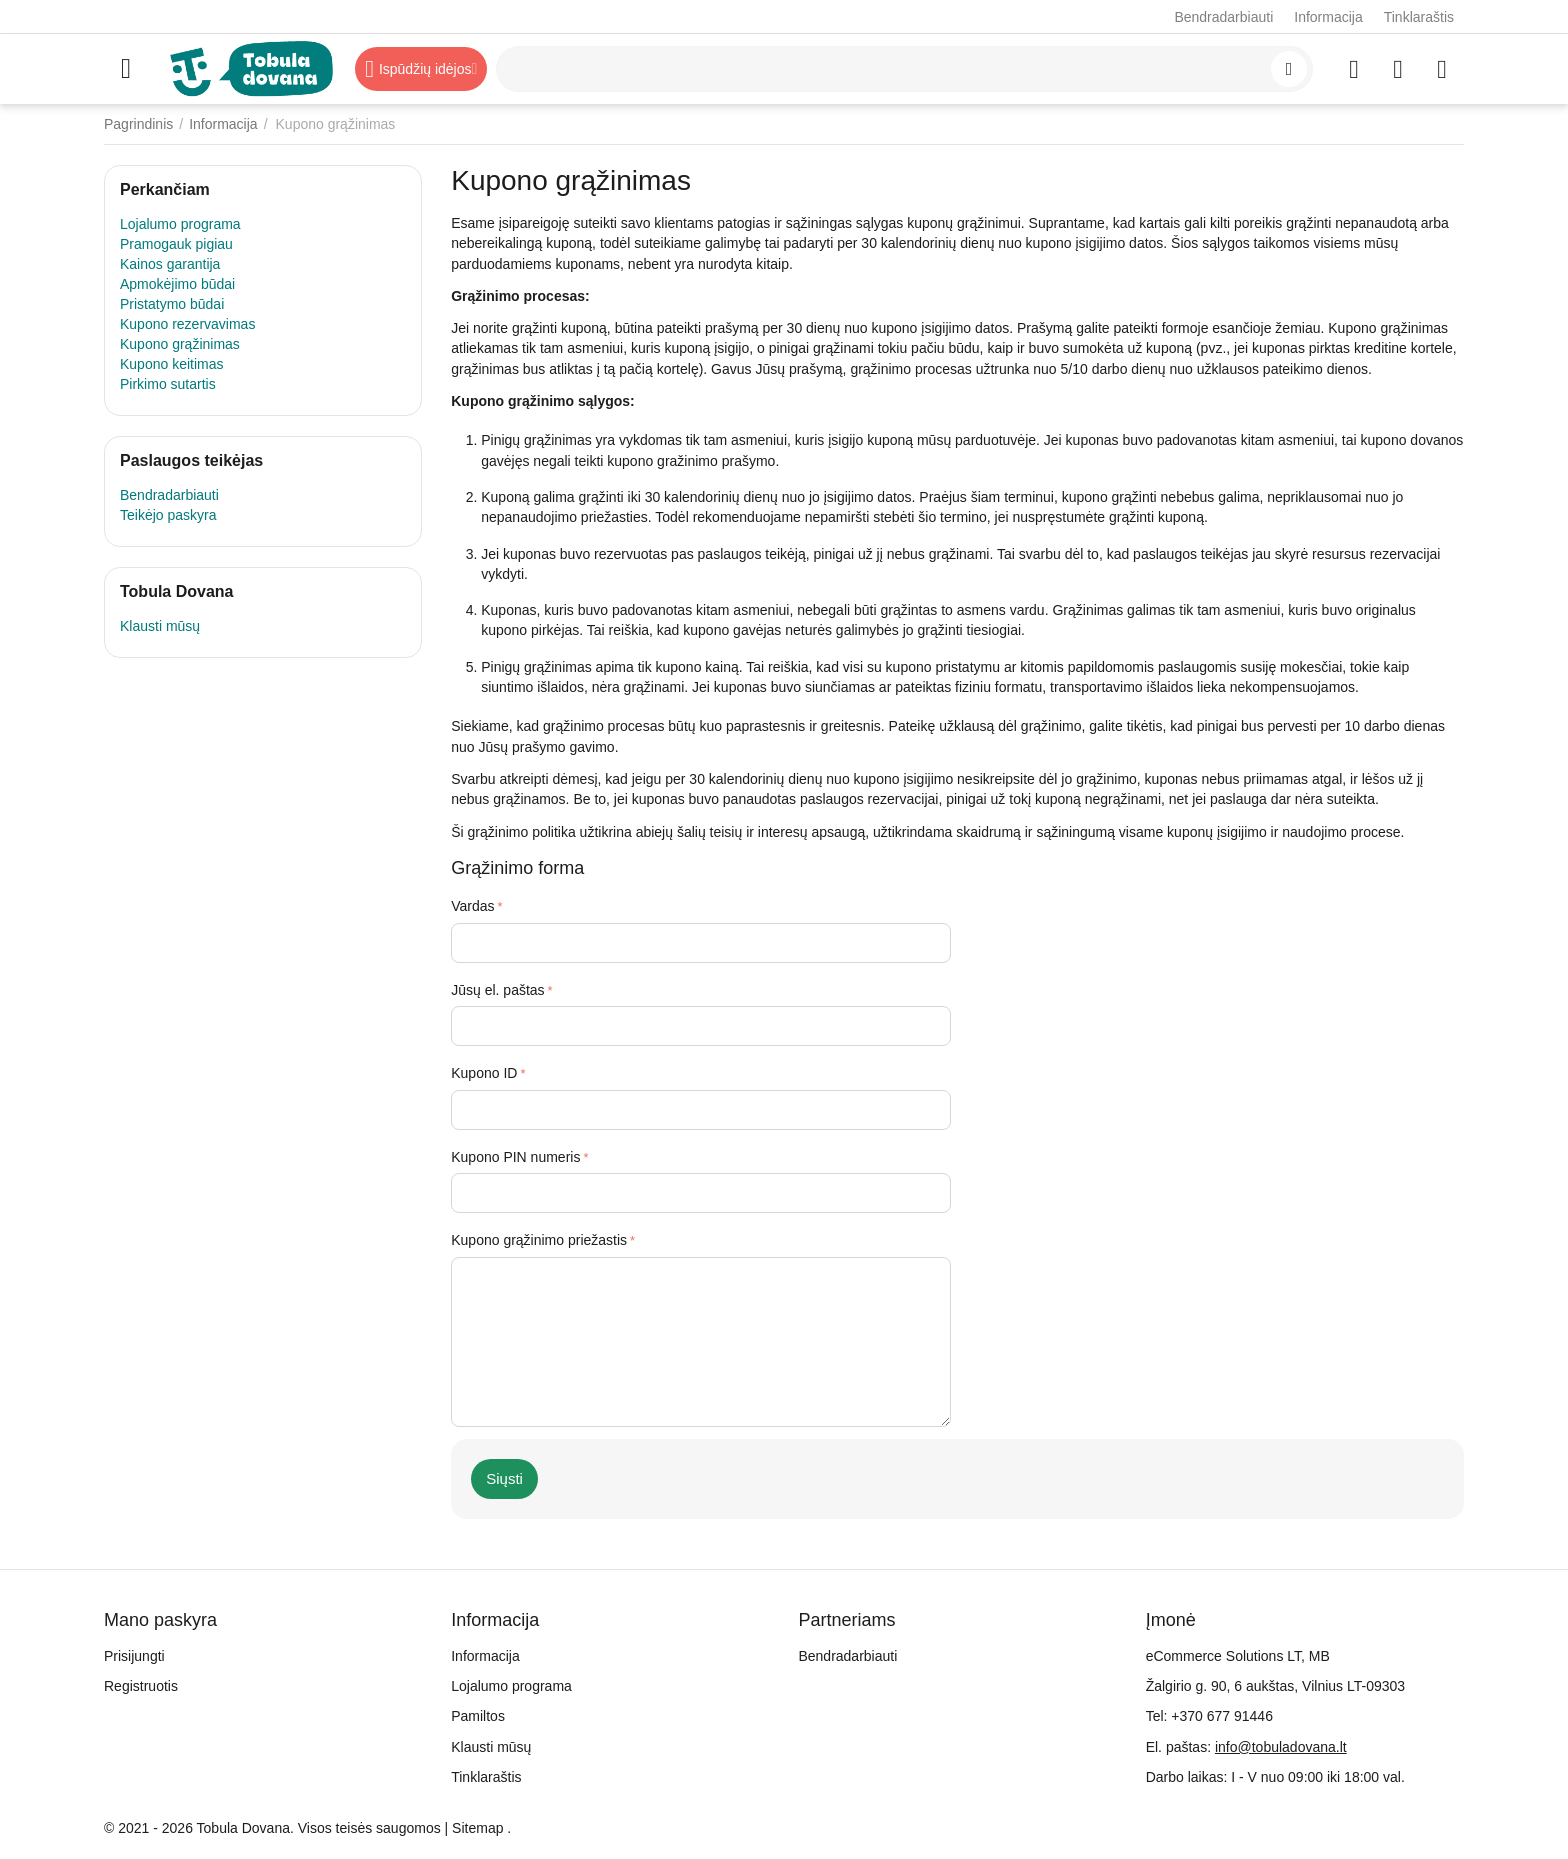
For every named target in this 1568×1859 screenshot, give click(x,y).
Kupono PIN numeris (515, 1157)
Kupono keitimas (172, 364)
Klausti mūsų (160, 626)
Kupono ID (484, 1073)
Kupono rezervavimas (187, 324)
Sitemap (477, 1828)
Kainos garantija (170, 264)
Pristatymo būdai (172, 304)
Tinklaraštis (1419, 17)
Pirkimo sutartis (168, 384)
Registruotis (141, 1686)
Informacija (1328, 17)
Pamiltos (478, 1716)
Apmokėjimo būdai (177, 284)
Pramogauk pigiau (176, 244)
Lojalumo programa (180, 224)
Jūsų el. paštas (497, 990)
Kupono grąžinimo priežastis (539, 1240)
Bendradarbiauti (1223, 17)
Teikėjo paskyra (168, 515)
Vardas (472, 906)
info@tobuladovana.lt (1281, 1747)
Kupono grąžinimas (180, 344)
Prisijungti (134, 1656)
